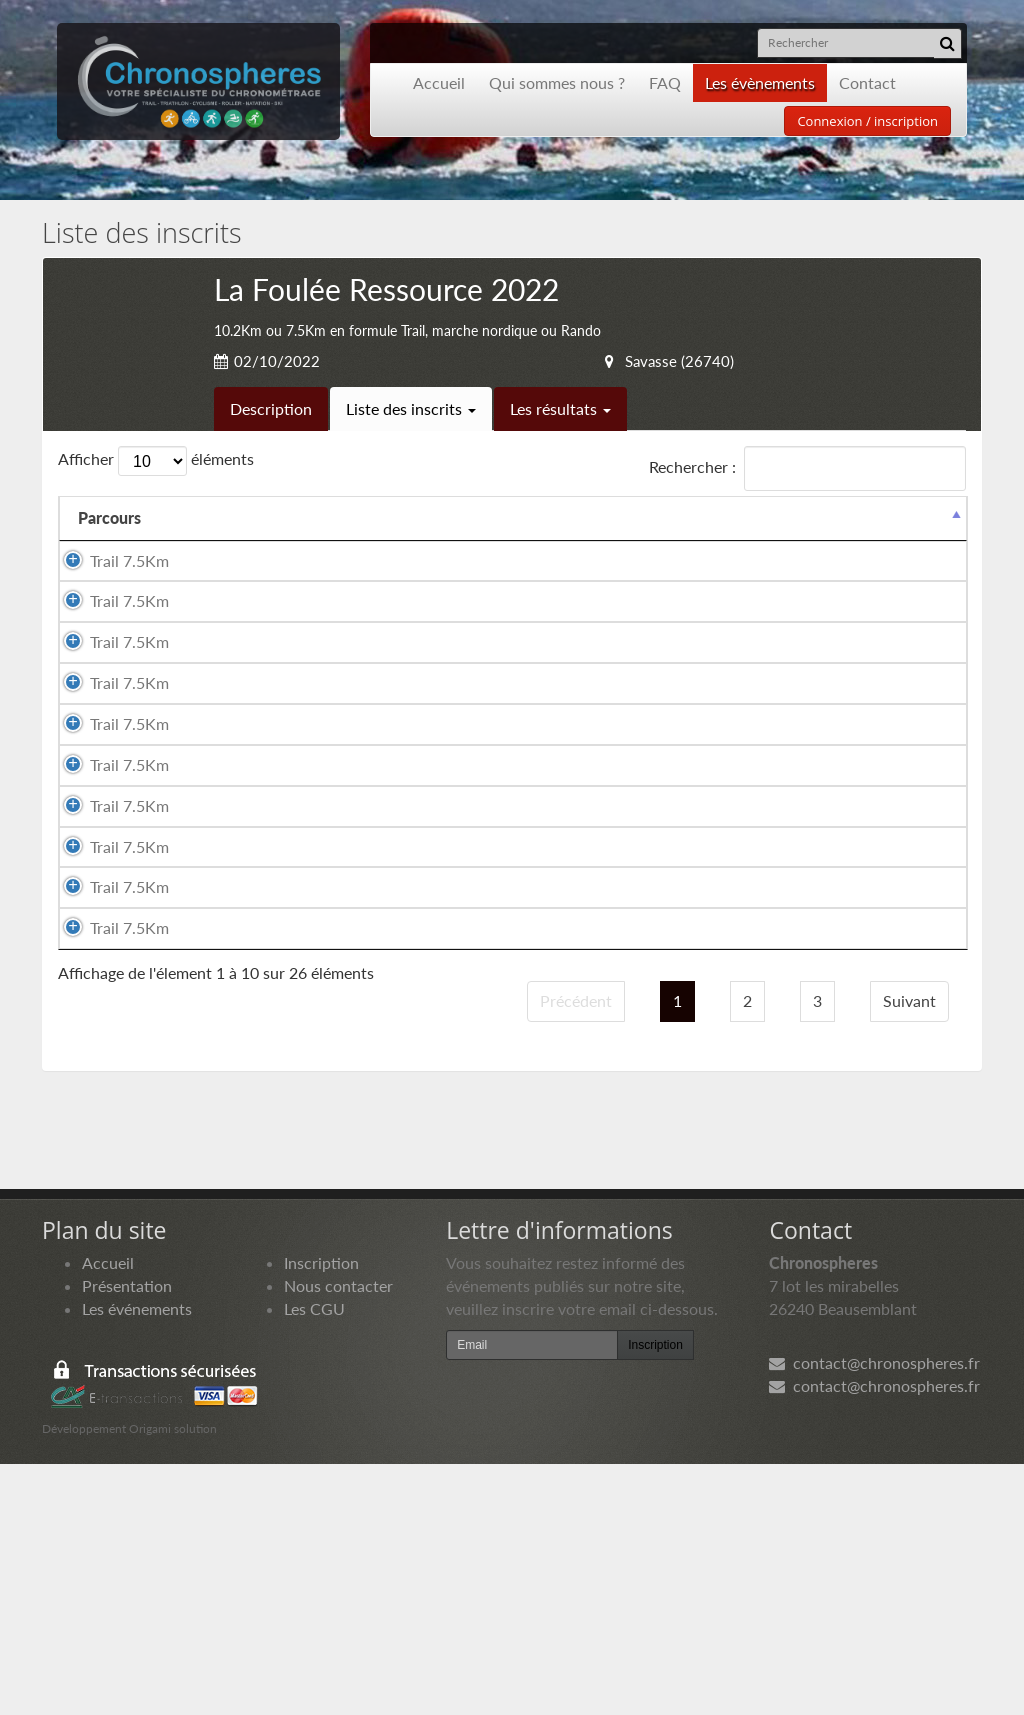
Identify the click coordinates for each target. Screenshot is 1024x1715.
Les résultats (560, 408)
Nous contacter (338, 1536)
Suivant (909, 1251)
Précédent (576, 1251)
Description (271, 408)
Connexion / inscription (867, 121)
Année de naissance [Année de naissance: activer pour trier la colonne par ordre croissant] (615, 529)
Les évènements (760, 82)
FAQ (665, 82)
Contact (867, 82)
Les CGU (314, 1559)
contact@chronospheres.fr (874, 1614)
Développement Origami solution (129, 1680)
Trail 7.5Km (113, 594)
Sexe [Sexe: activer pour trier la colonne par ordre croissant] (408, 540)
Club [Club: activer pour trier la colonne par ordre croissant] (722, 540)
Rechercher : (807, 468)
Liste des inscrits (411, 408)
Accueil (439, 82)
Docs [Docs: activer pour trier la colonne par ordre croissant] (929, 540)
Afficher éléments (156, 461)
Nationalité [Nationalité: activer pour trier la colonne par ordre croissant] (503, 540)
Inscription (321, 1513)
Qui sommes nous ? (557, 82)
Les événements (137, 1559)
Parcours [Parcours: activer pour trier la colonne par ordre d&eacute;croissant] (109, 540)
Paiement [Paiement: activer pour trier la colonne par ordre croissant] (838, 540)
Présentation (127, 1536)
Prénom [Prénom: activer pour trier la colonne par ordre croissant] (320, 540)
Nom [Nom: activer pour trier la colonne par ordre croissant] (196, 540)
